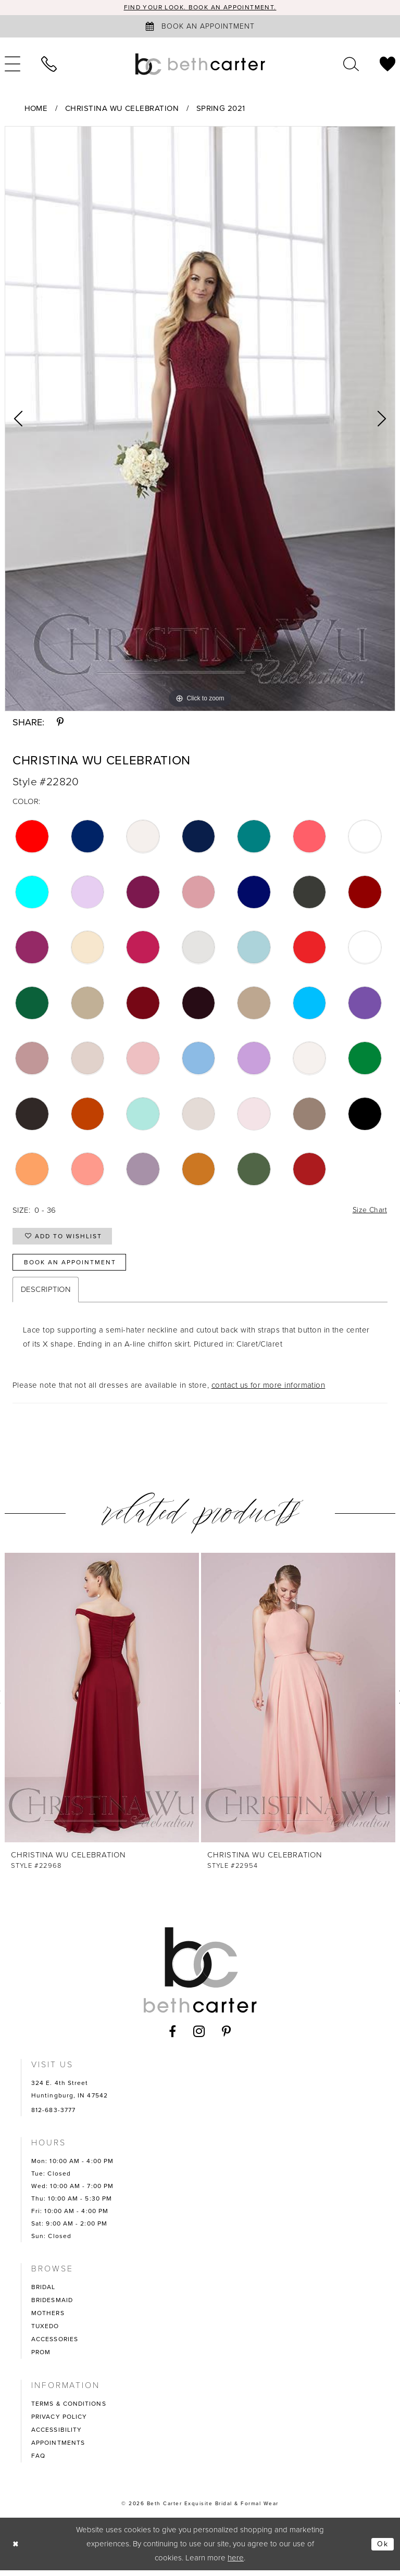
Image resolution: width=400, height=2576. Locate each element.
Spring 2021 (220, 109)
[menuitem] (49, 64)
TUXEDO (45, 2331)
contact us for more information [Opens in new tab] (268, 1391)
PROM (41, 2358)
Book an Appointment (73, 1267)
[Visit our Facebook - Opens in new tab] (173, 2037)
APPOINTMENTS (58, 2448)
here (236, 2563)
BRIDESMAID (52, 2305)
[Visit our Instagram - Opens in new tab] (199, 2037)
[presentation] (102, 1703)
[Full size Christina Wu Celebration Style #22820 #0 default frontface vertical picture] (200, 419)
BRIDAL (43, 2292)
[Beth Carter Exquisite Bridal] (200, 65)
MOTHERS (48, 2318)
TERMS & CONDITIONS (68, 2409)
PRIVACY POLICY (59, 2422)
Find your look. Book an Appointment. (200, 7)
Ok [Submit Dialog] (382, 2549)
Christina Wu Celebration (122, 109)
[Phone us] (49, 64)
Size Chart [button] (368, 1211)
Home (36, 109)
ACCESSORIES (54, 2344)
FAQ (38, 2461)
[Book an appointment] (200, 27)
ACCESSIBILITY (56, 2435)
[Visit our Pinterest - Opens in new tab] (226, 2037)
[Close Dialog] (16, 2550)
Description (45, 1295)
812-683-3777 (53, 2115)
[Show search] (351, 64)
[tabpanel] (200, 419)
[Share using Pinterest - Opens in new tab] (60, 722)
